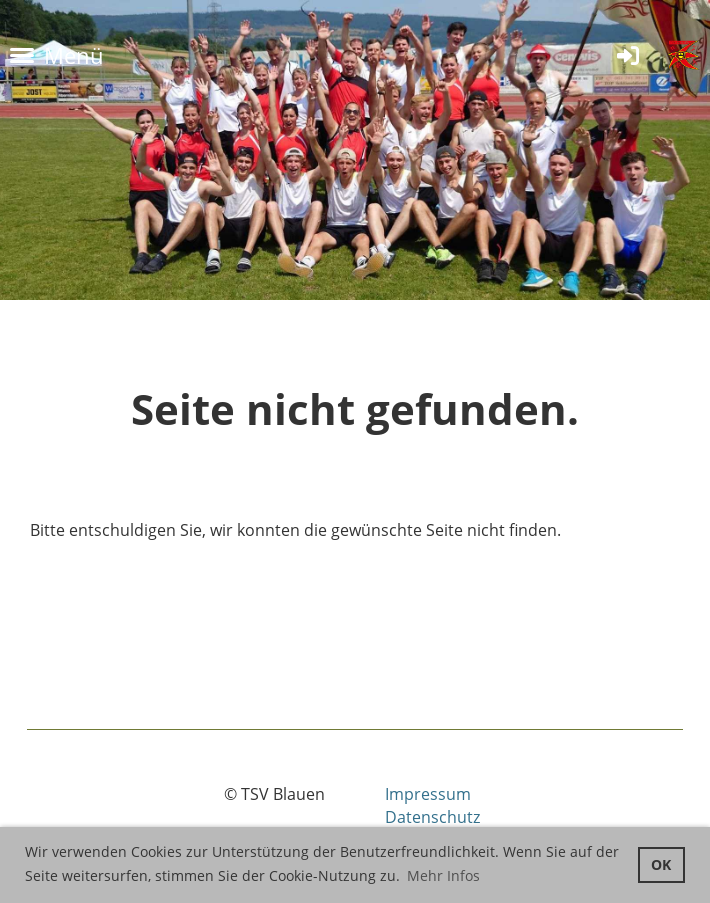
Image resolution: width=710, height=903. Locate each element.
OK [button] (661, 864)
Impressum (428, 794)
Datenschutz (432, 817)
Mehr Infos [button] (443, 875)
